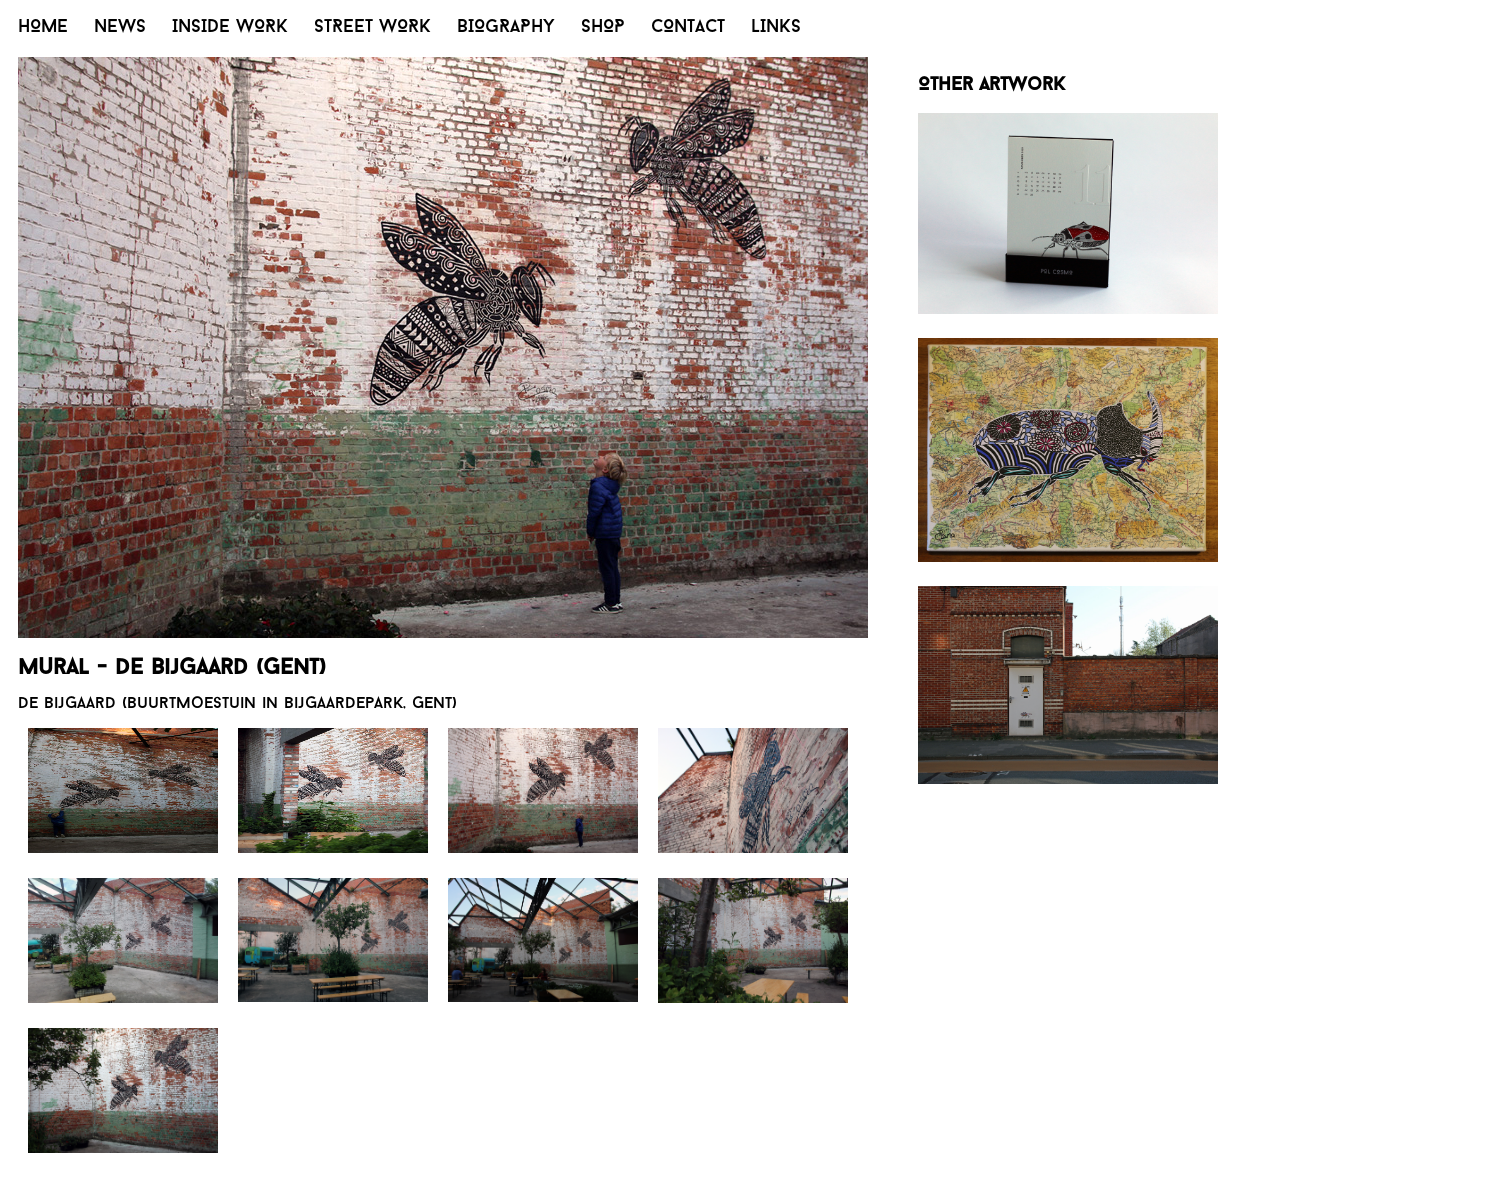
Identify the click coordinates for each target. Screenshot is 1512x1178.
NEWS (120, 27)
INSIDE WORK (230, 27)
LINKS (776, 27)
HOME (43, 27)
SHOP (603, 27)
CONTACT (688, 27)
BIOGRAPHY (506, 27)
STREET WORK (372, 27)
